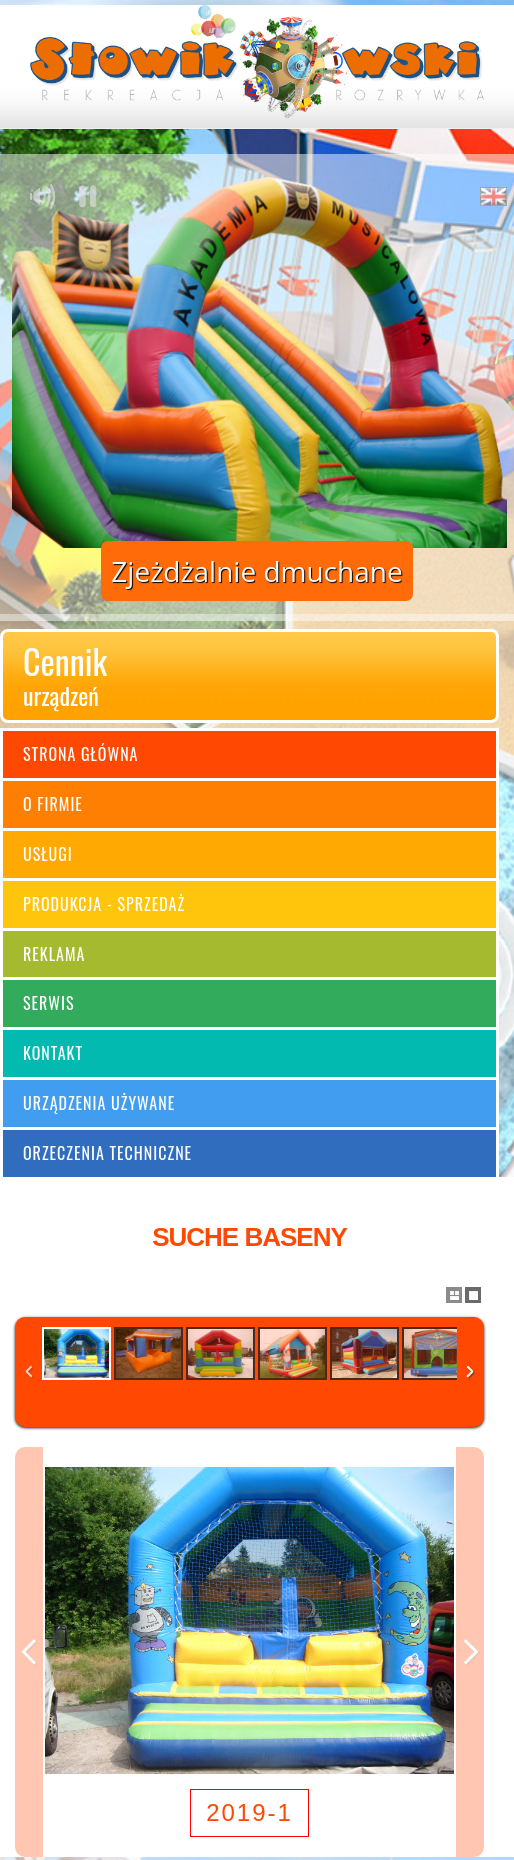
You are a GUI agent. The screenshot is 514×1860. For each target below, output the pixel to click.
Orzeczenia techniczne (107, 1153)
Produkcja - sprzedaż (104, 904)
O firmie (53, 804)
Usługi (48, 854)
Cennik (249, 674)
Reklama (54, 954)
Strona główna (80, 754)
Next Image (470, 1652)
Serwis (49, 1003)
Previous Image (29, 1652)
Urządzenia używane (99, 1103)
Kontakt (53, 1053)
